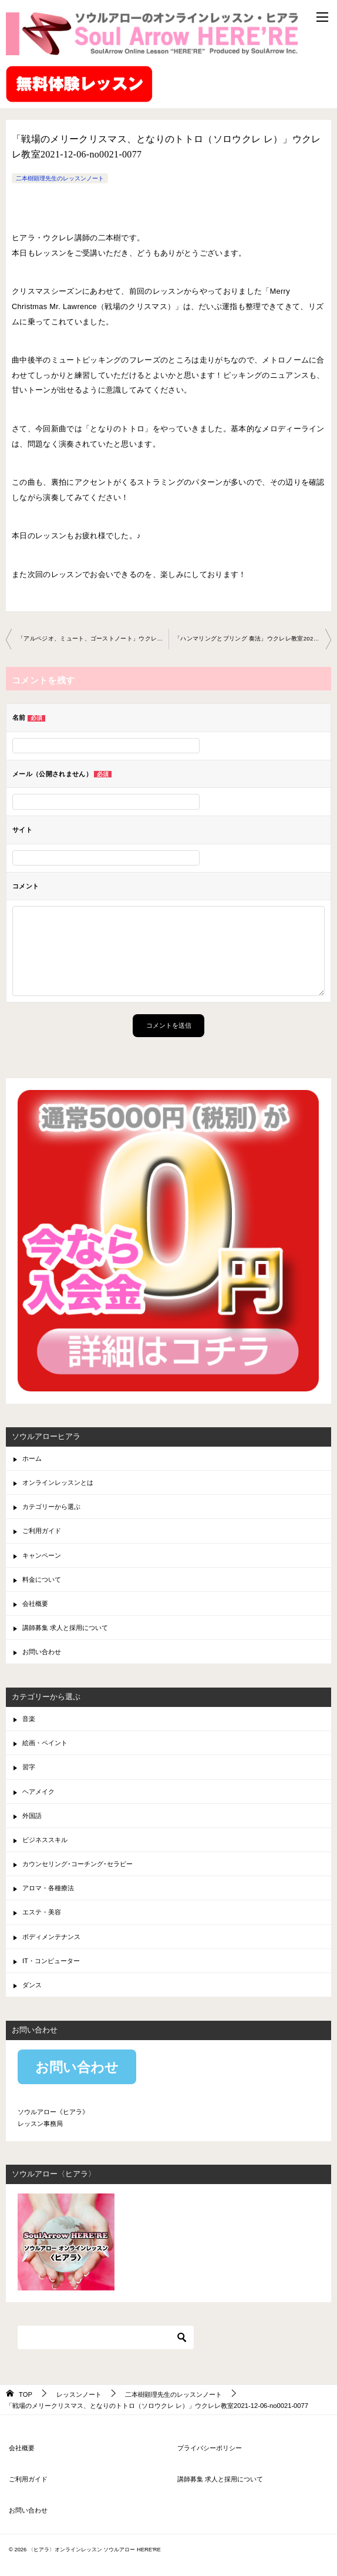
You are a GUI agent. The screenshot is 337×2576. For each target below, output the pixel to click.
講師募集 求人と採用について (65, 1627)
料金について (41, 1579)
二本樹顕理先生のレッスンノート (60, 178)
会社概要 (35, 1603)
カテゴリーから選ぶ (51, 1506)
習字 (28, 1766)
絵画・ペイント (45, 1742)
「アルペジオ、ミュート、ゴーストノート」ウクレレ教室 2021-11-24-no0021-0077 (93, 638)
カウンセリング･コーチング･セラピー (77, 1863)
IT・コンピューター (51, 1960)
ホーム (32, 1458)
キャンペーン (41, 1555)
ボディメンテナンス (51, 1936)
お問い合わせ (41, 1651)
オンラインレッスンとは (57, 1482)
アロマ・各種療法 (48, 1887)
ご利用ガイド (41, 1530)
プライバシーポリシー (209, 2447)
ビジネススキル (45, 1839)
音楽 (28, 1718)
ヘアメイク (38, 1791)
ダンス (32, 1984)
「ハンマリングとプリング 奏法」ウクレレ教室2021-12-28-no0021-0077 (252, 638)
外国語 (32, 1815)
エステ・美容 (41, 1912)
